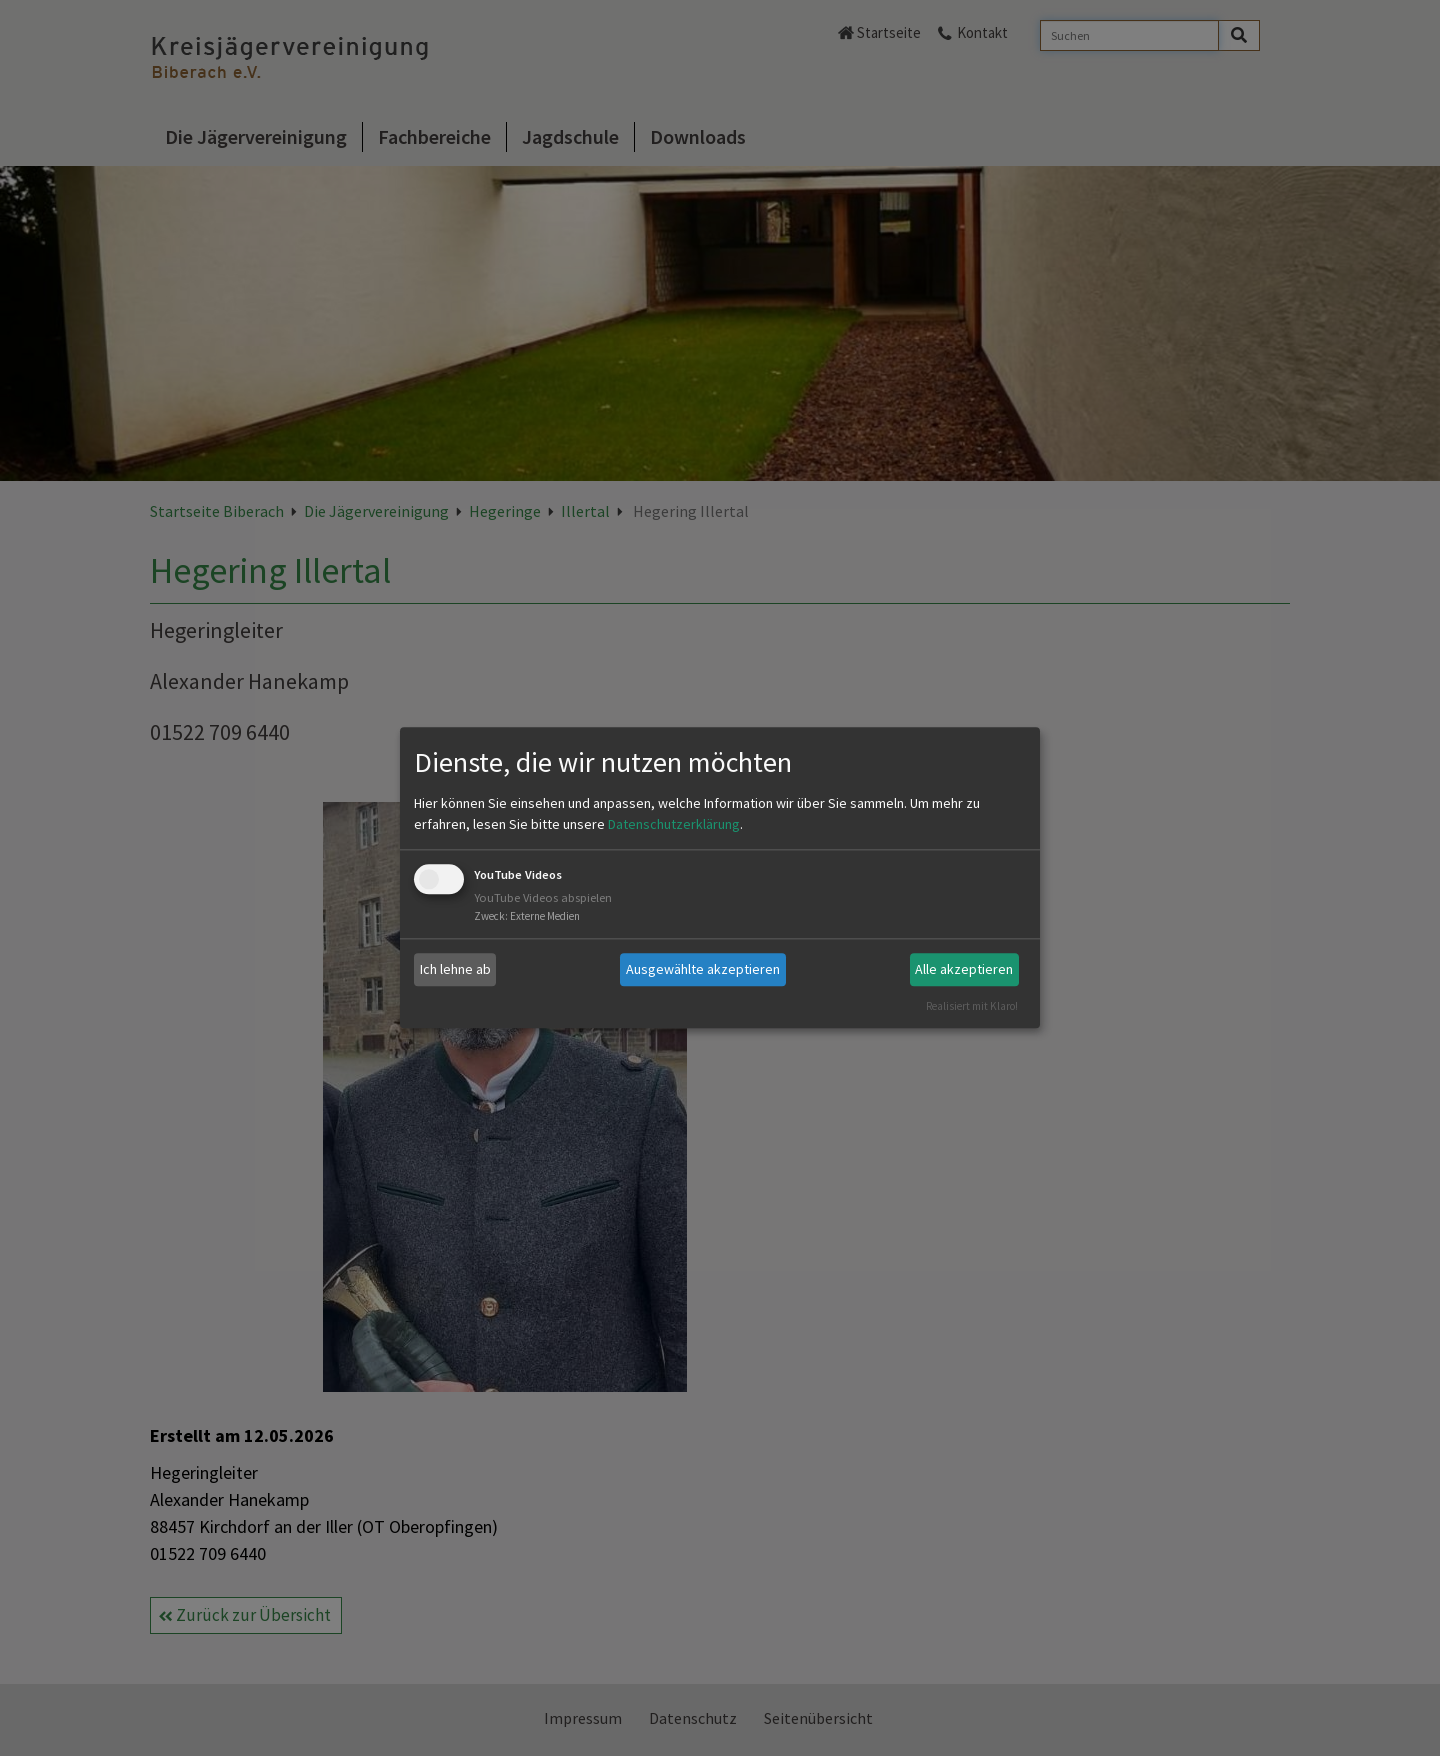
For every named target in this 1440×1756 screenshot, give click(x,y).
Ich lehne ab (455, 969)
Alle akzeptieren (964, 969)
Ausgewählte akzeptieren (703, 969)
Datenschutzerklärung (674, 824)
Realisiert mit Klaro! (972, 1006)
